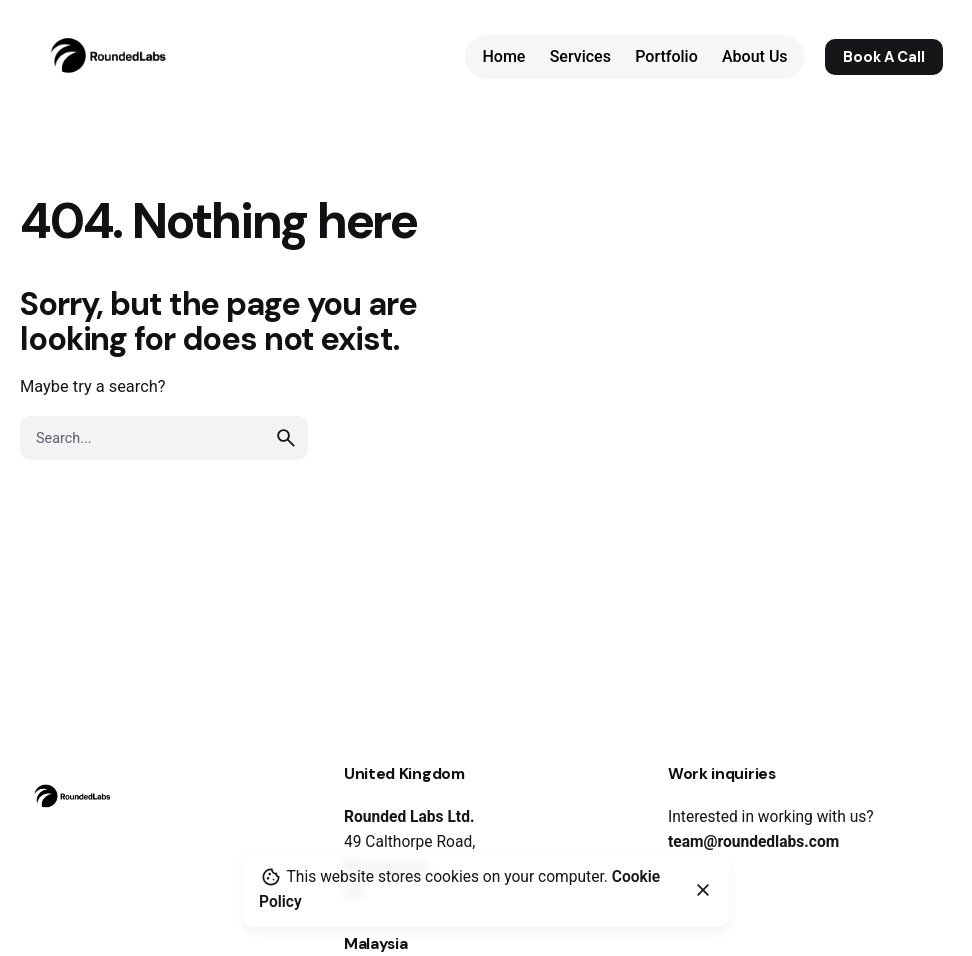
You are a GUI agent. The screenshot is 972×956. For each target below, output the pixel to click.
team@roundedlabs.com (753, 842)
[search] (286, 438)
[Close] (703, 890)
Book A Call (884, 57)
